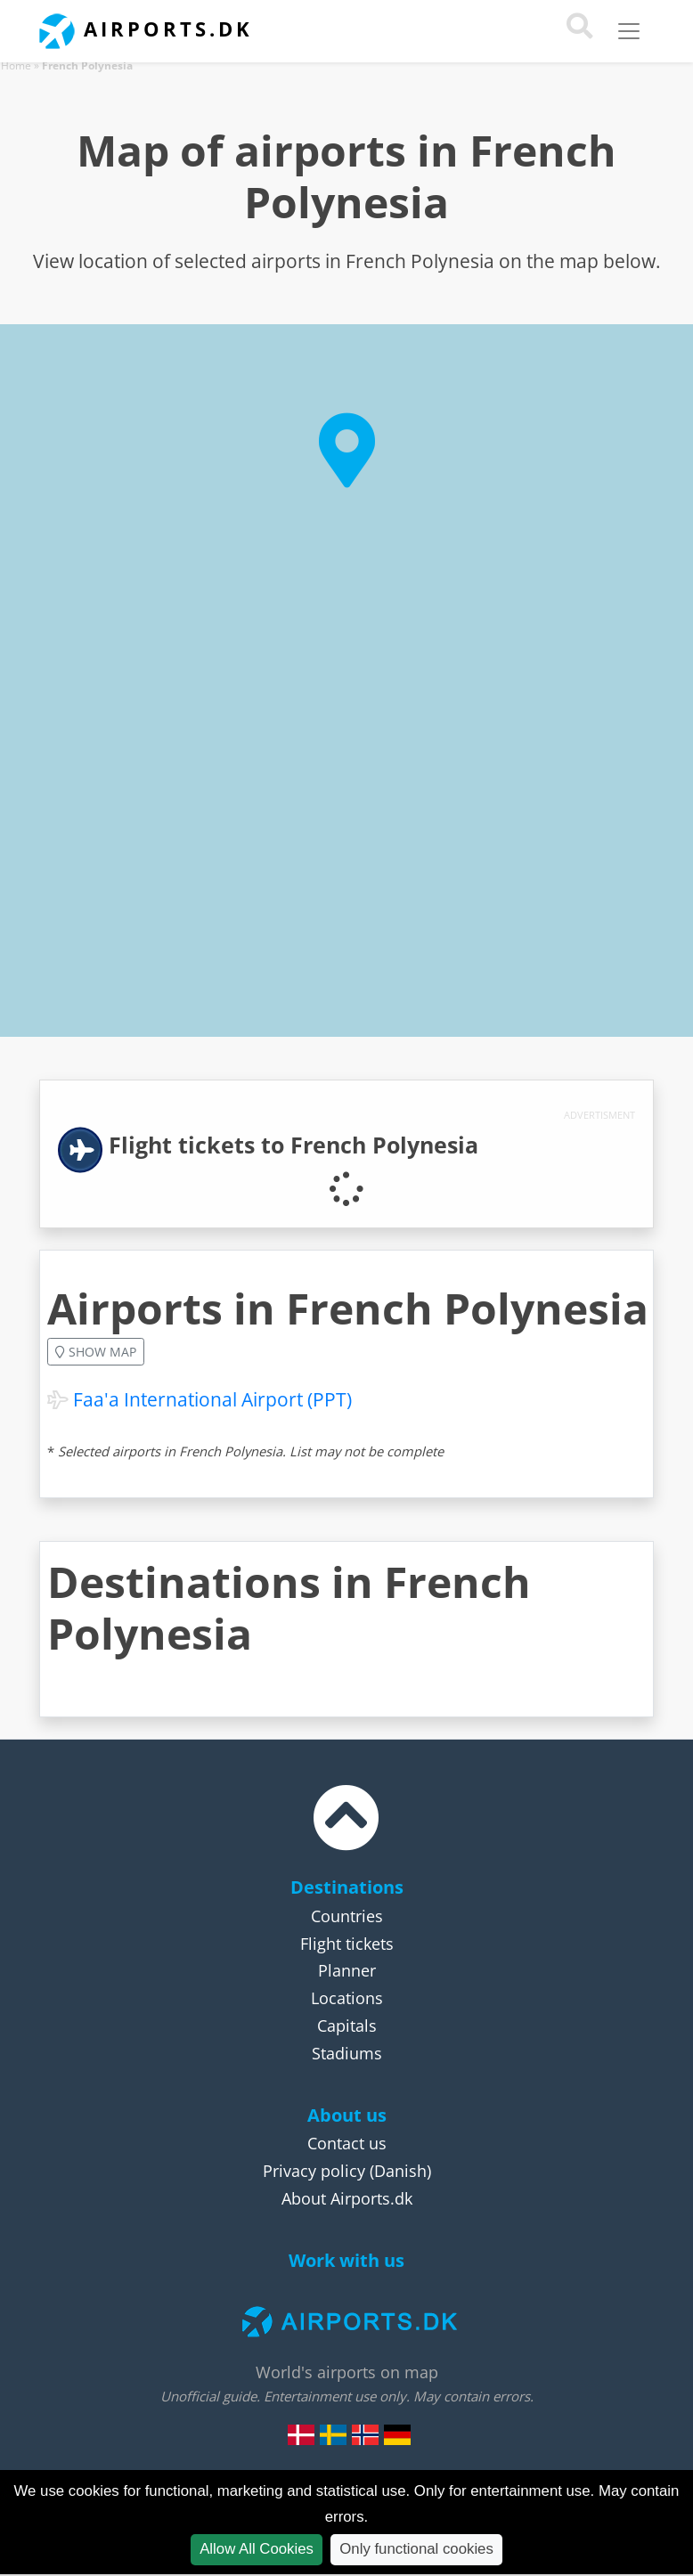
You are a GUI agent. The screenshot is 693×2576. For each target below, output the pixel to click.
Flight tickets (347, 1943)
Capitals (347, 2025)
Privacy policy (314, 2170)
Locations (347, 1998)
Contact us (347, 2143)
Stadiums (347, 2053)
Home (16, 65)
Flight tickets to (293, 1145)
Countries (347, 1916)
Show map (95, 1351)
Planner (347, 1970)
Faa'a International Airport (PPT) (212, 1399)
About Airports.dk (346, 2198)
